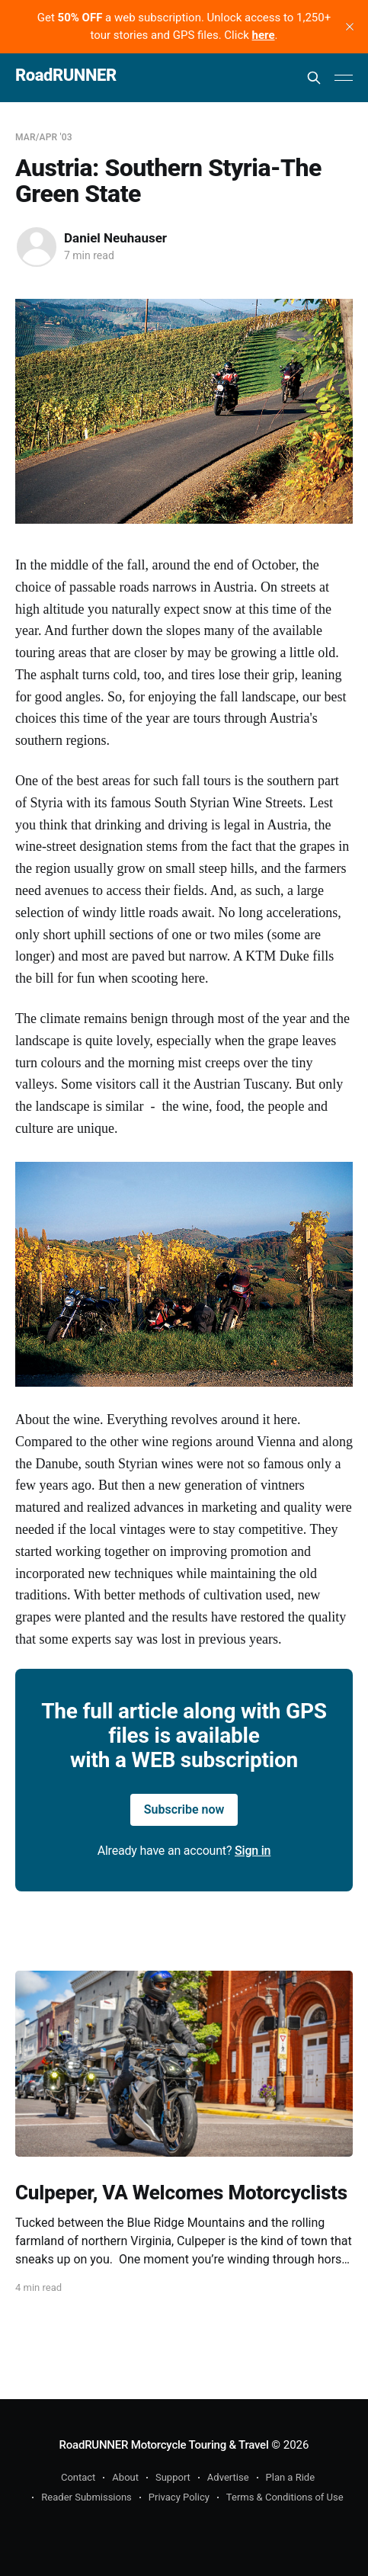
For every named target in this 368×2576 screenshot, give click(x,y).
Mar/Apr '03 (43, 137)
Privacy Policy (179, 2497)
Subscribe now (184, 1809)
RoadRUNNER (66, 76)
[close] (350, 26)
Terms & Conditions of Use (285, 2497)
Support (172, 2477)
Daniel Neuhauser (115, 237)
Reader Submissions (86, 2497)
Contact (78, 2477)
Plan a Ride (290, 2477)
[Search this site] (314, 78)
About (125, 2477)
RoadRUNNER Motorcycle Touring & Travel (164, 2445)
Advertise (228, 2477)
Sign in (252, 1850)
